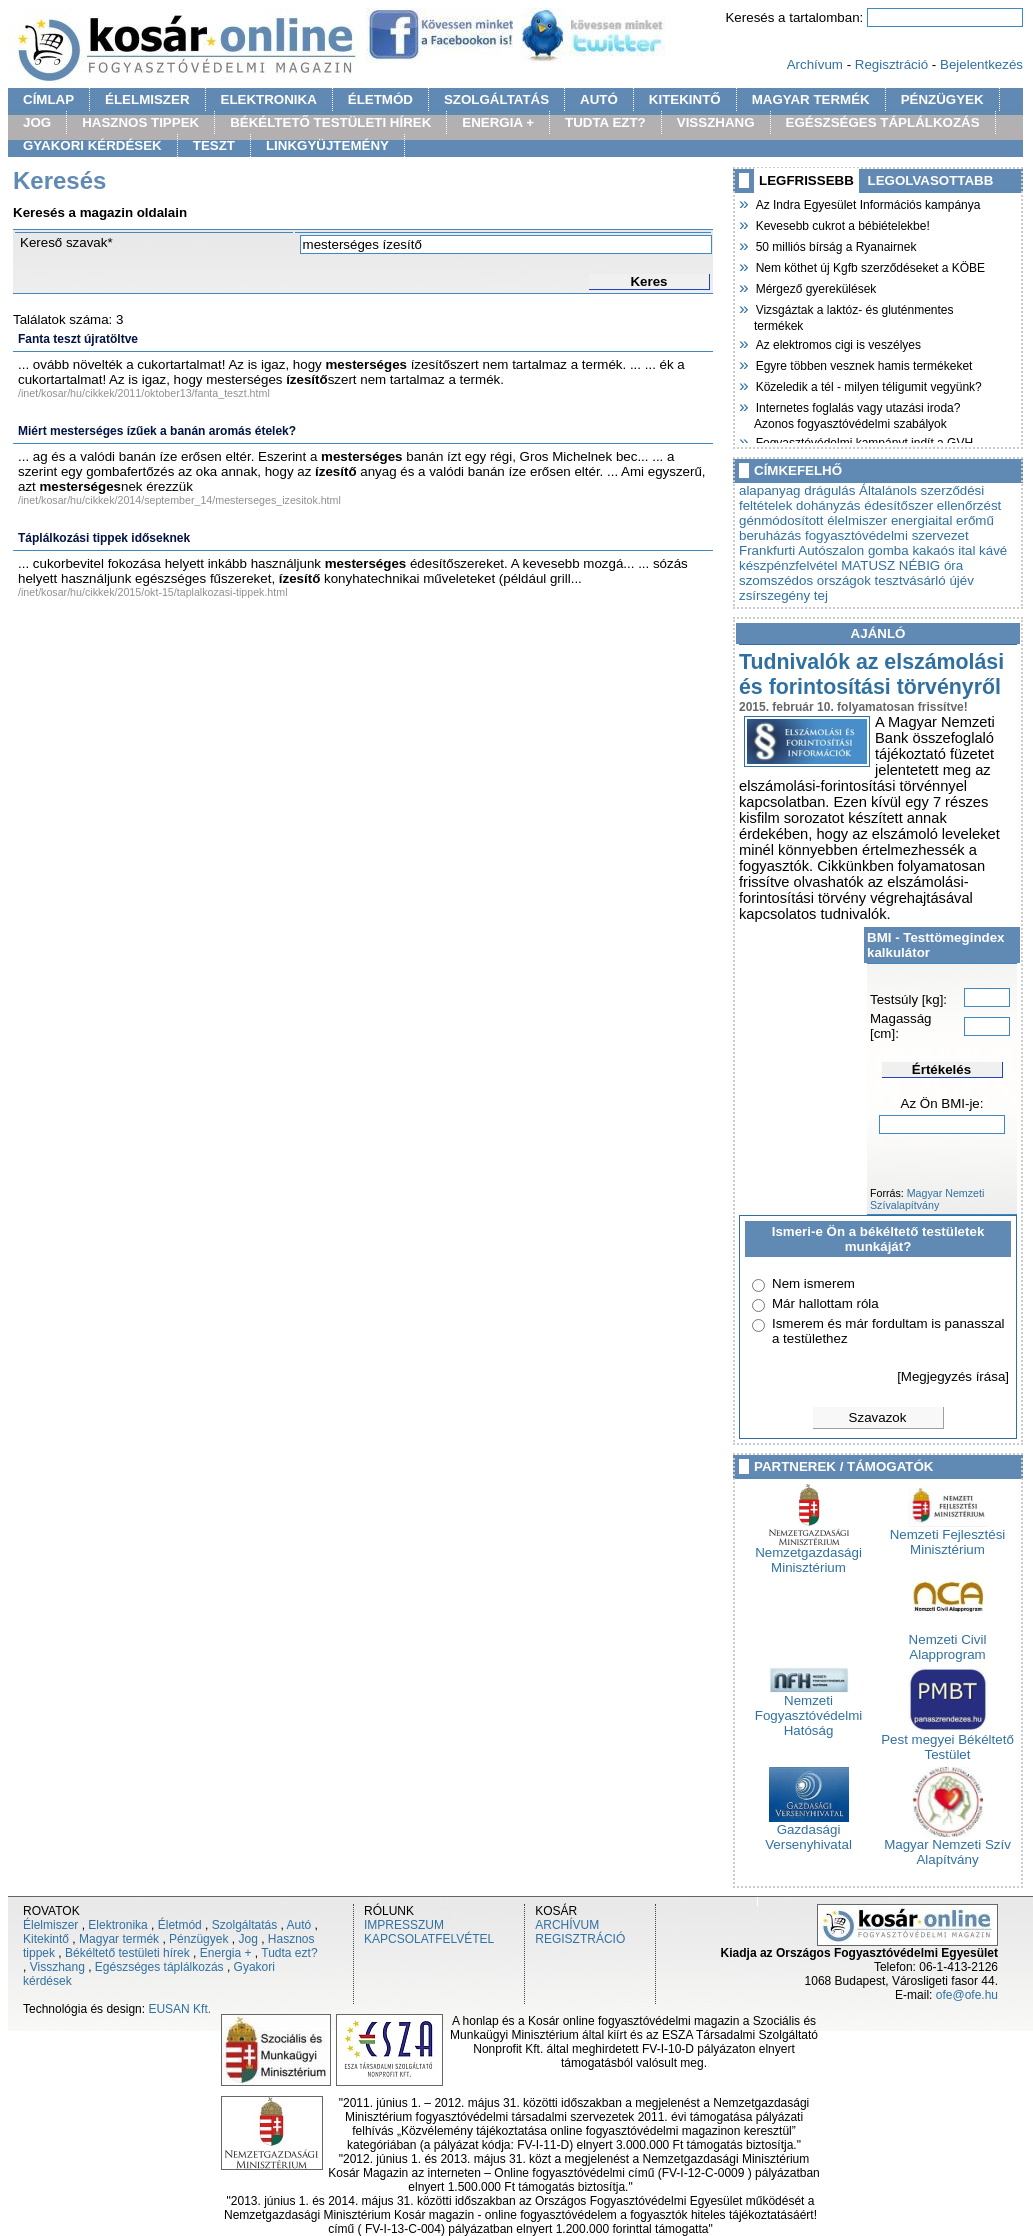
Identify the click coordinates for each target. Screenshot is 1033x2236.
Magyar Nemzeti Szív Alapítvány (947, 1846)
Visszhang (57, 1967)
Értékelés (941, 1069)
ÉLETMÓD (380, 99)
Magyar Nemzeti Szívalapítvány (927, 1199)
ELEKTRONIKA (269, 99)
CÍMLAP (48, 99)
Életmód (180, 1925)
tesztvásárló (910, 580)
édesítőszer (898, 505)
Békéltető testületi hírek (127, 1953)
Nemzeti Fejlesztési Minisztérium (948, 1536)
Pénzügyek (198, 1939)
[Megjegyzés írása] (953, 1376)
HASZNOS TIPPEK (140, 122)
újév (961, 580)
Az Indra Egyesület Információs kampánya (867, 203)
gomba (888, 550)
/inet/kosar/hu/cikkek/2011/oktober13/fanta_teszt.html (144, 393)
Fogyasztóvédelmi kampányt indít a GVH (863, 441)
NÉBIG (919, 565)
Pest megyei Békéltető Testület (947, 1741)
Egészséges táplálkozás (159, 1967)
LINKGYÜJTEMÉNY (327, 145)
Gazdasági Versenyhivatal (808, 1831)
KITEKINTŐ (685, 99)
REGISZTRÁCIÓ (580, 1939)
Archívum (815, 64)
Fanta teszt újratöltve (78, 339)
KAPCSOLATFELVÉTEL (429, 1939)
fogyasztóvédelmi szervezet (887, 535)
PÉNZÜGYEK (942, 99)
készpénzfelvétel (788, 565)
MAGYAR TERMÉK (811, 99)
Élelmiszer (50, 1925)
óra (953, 565)
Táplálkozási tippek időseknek (104, 538)
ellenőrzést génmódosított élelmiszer (870, 513)
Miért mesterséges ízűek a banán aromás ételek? (157, 431)
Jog (247, 1939)
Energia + (226, 1953)
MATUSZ (868, 565)
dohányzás (828, 505)
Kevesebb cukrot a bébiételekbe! (842, 224)
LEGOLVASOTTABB (931, 180)
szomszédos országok (805, 580)
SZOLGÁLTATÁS (496, 99)
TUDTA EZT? (605, 122)
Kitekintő (46, 1939)
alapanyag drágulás (797, 490)
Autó (299, 1925)
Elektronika (117, 1925)
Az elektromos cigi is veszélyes (837, 343)
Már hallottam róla (825, 1303)
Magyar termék (119, 1939)
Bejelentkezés (981, 64)
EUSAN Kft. (179, 2009)
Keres (648, 281)
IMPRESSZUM (404, 1925)
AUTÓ (599, 99)
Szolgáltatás (244, 1925)
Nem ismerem (813, 1283)
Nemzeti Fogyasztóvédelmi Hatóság (808, 1709)
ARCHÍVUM (567, 1925)
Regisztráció (891, 64)
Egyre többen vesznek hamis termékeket (863, 364)
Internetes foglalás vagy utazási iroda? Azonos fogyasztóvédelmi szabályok (857, 413)
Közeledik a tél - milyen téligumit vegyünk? (868, 385)
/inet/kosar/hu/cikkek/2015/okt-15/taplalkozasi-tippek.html (153, 592)
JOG (37, 122)
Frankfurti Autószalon (801, 550)
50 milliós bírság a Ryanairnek (835, 245)
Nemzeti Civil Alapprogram (948, 1641)
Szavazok (878, 1417)
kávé (993, 550)
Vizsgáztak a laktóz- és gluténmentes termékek (854, 315)
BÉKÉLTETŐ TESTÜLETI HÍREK (330, 122)
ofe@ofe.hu (967, 1995)
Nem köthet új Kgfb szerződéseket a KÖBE (869, 266)
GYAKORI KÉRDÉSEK (92, 145)
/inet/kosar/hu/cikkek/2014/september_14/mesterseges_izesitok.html (179, 500)
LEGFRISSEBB (806, 180)
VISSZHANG (716, 122)
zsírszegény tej (783, 595)
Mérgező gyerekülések (815, 287)
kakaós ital (943, 550)
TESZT (214, 145)
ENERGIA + (498, 122)
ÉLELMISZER (147, 99)
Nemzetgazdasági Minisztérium (808, 1554)
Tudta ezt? (289, 1953)
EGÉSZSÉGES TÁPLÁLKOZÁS (883, 122)
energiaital (922, 520)
